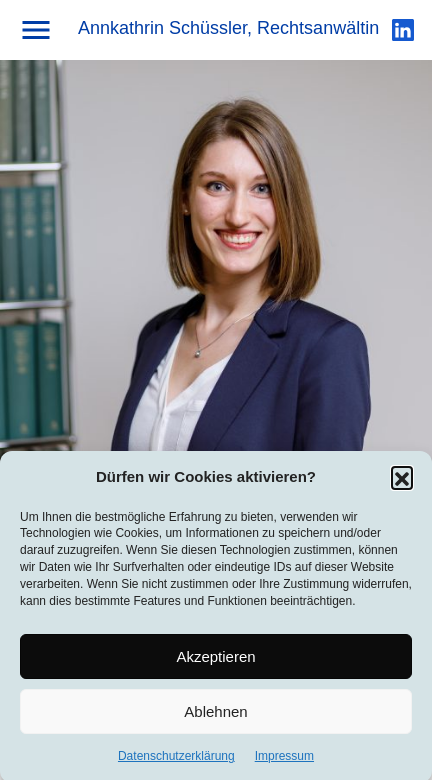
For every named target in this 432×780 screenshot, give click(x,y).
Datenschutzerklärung (176, 760)
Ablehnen (215, 714)
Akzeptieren (215, 659)
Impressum (284, 760)
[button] (402, 481)
